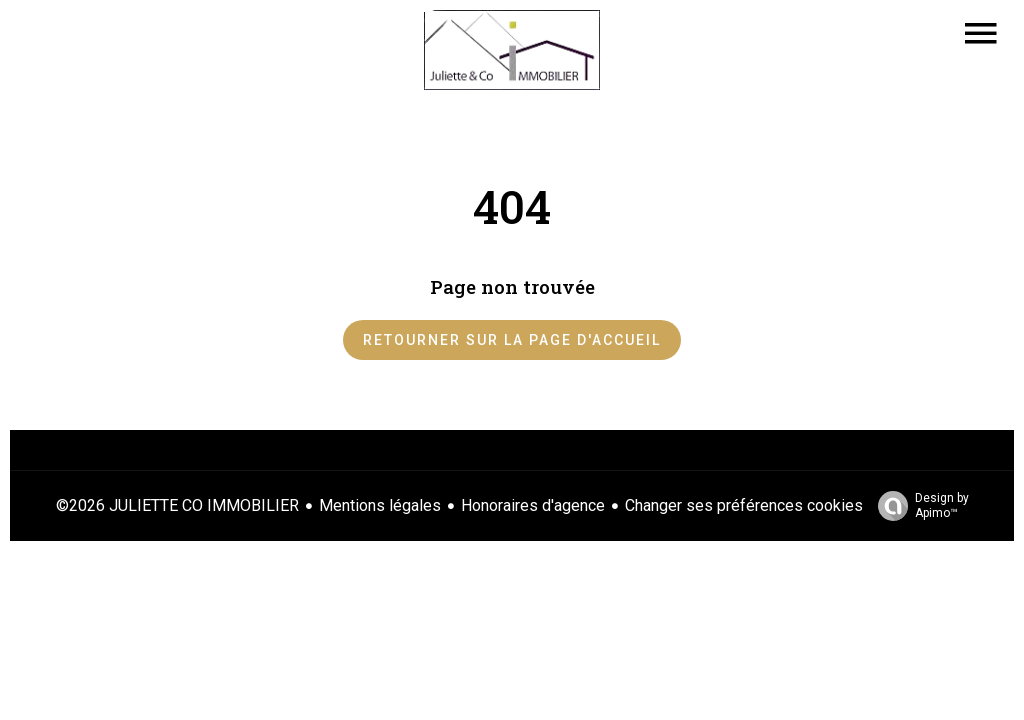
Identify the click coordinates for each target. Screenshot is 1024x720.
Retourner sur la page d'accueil (512, 340)
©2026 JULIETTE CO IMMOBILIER (177, 505)
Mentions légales (380, 505)
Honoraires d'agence (533, 505)
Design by (918, 506)
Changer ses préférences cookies (744, 505)
